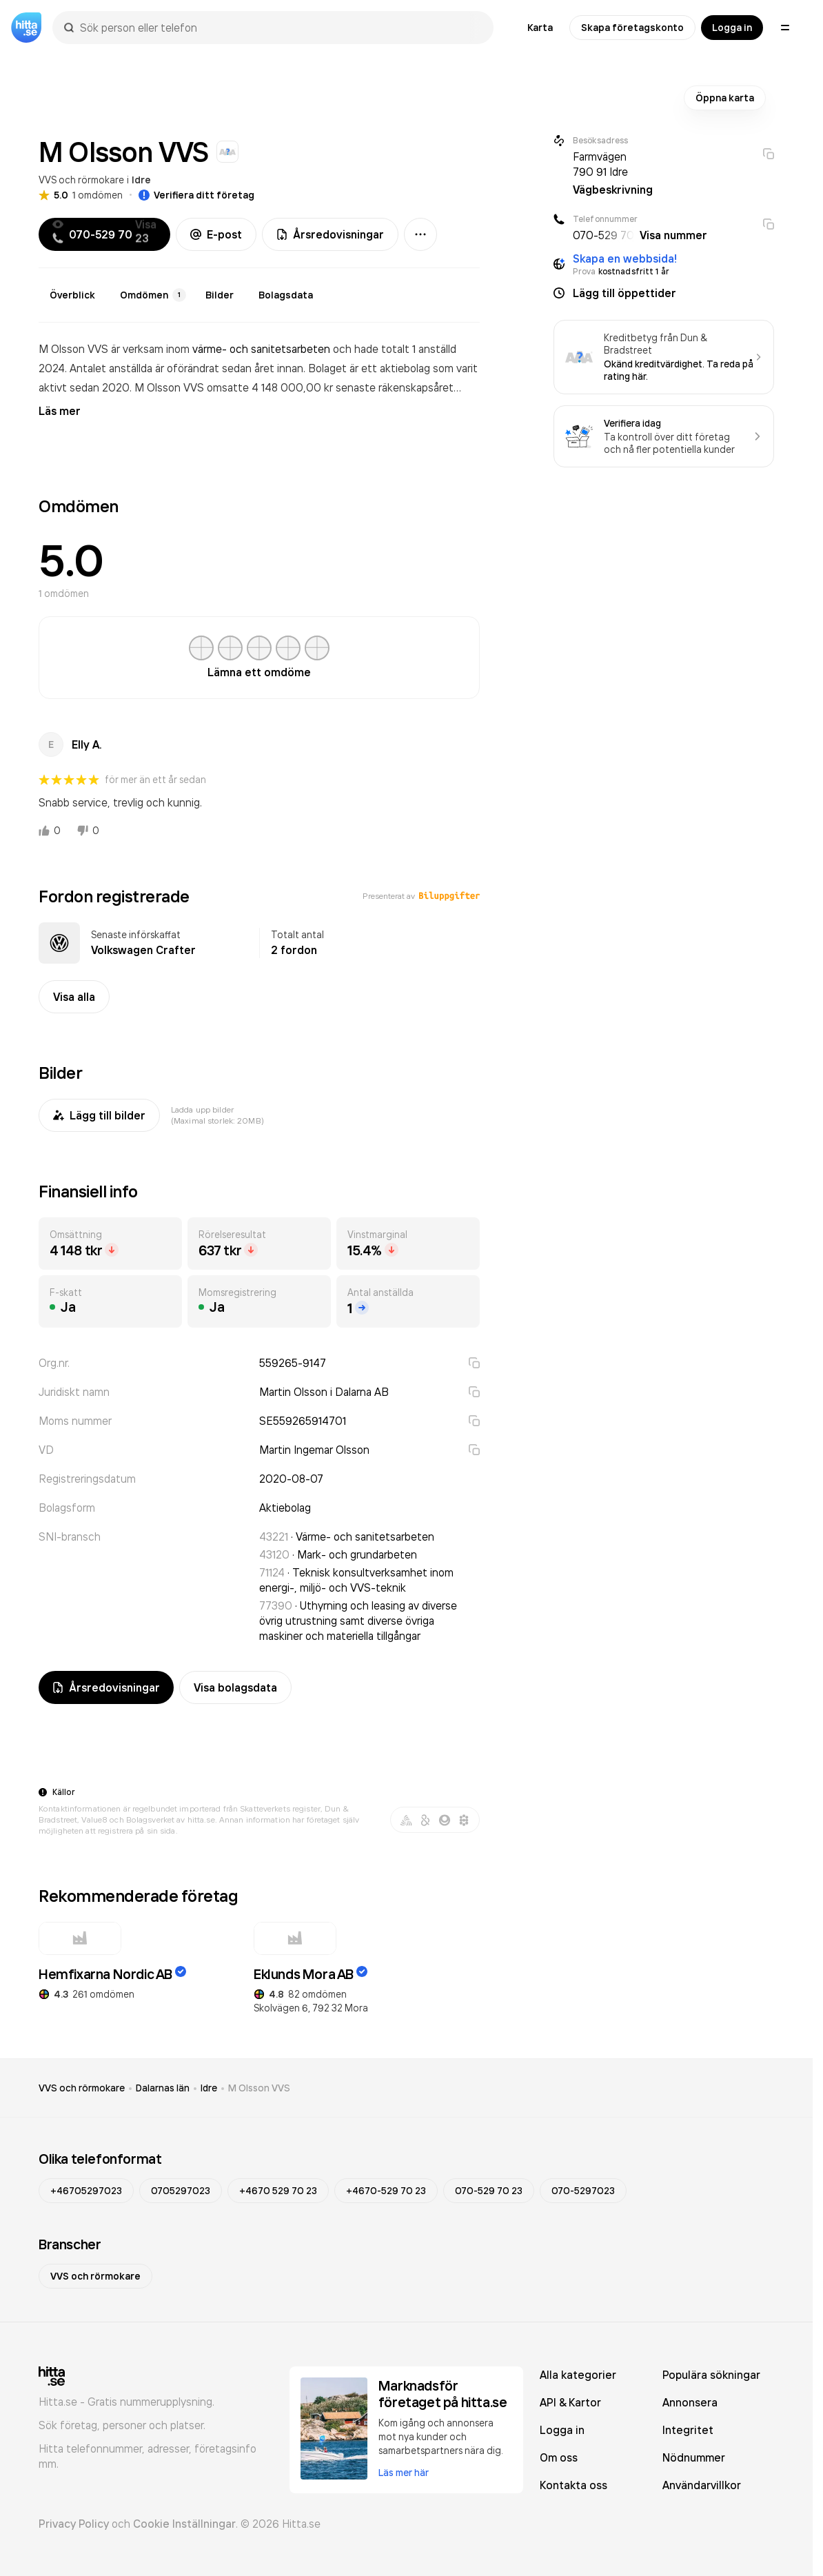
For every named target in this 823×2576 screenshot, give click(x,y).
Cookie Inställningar (184, 2524)
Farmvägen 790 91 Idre (600, 164)
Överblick (72, 295)
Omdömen (153, 295)
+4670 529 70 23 (278, 2190)
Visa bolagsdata (235, 1687)
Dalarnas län (163, 2088)
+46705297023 (86, 2190)
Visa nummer (673, 235)
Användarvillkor (701, 2485)
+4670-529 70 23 (386, 2190)
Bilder (219, 295)
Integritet (687, 2430)
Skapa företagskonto (632, 27)
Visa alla (74, 997)
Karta (540, 27)
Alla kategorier (578, 2375)
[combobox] (280, 27)
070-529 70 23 (488, 2190)
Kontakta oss (573, 2485)
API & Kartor (570, 2402)
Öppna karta (724, 98)
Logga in (732, 27)
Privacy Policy (74, 2524)
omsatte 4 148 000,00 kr (271, 387)
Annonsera (690, 2402)
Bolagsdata (285, 295)
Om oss (559, 2457)
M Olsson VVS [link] (259, 2088)
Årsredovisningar (330, 234)
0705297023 (180, 2190)
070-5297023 (583, 2190)
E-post (216, 234)
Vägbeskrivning (613, 189)
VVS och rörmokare (81, 179)
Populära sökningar (711, 2375)
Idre (141, 180)
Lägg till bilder (99, 1115)
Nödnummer (693, 2457)
